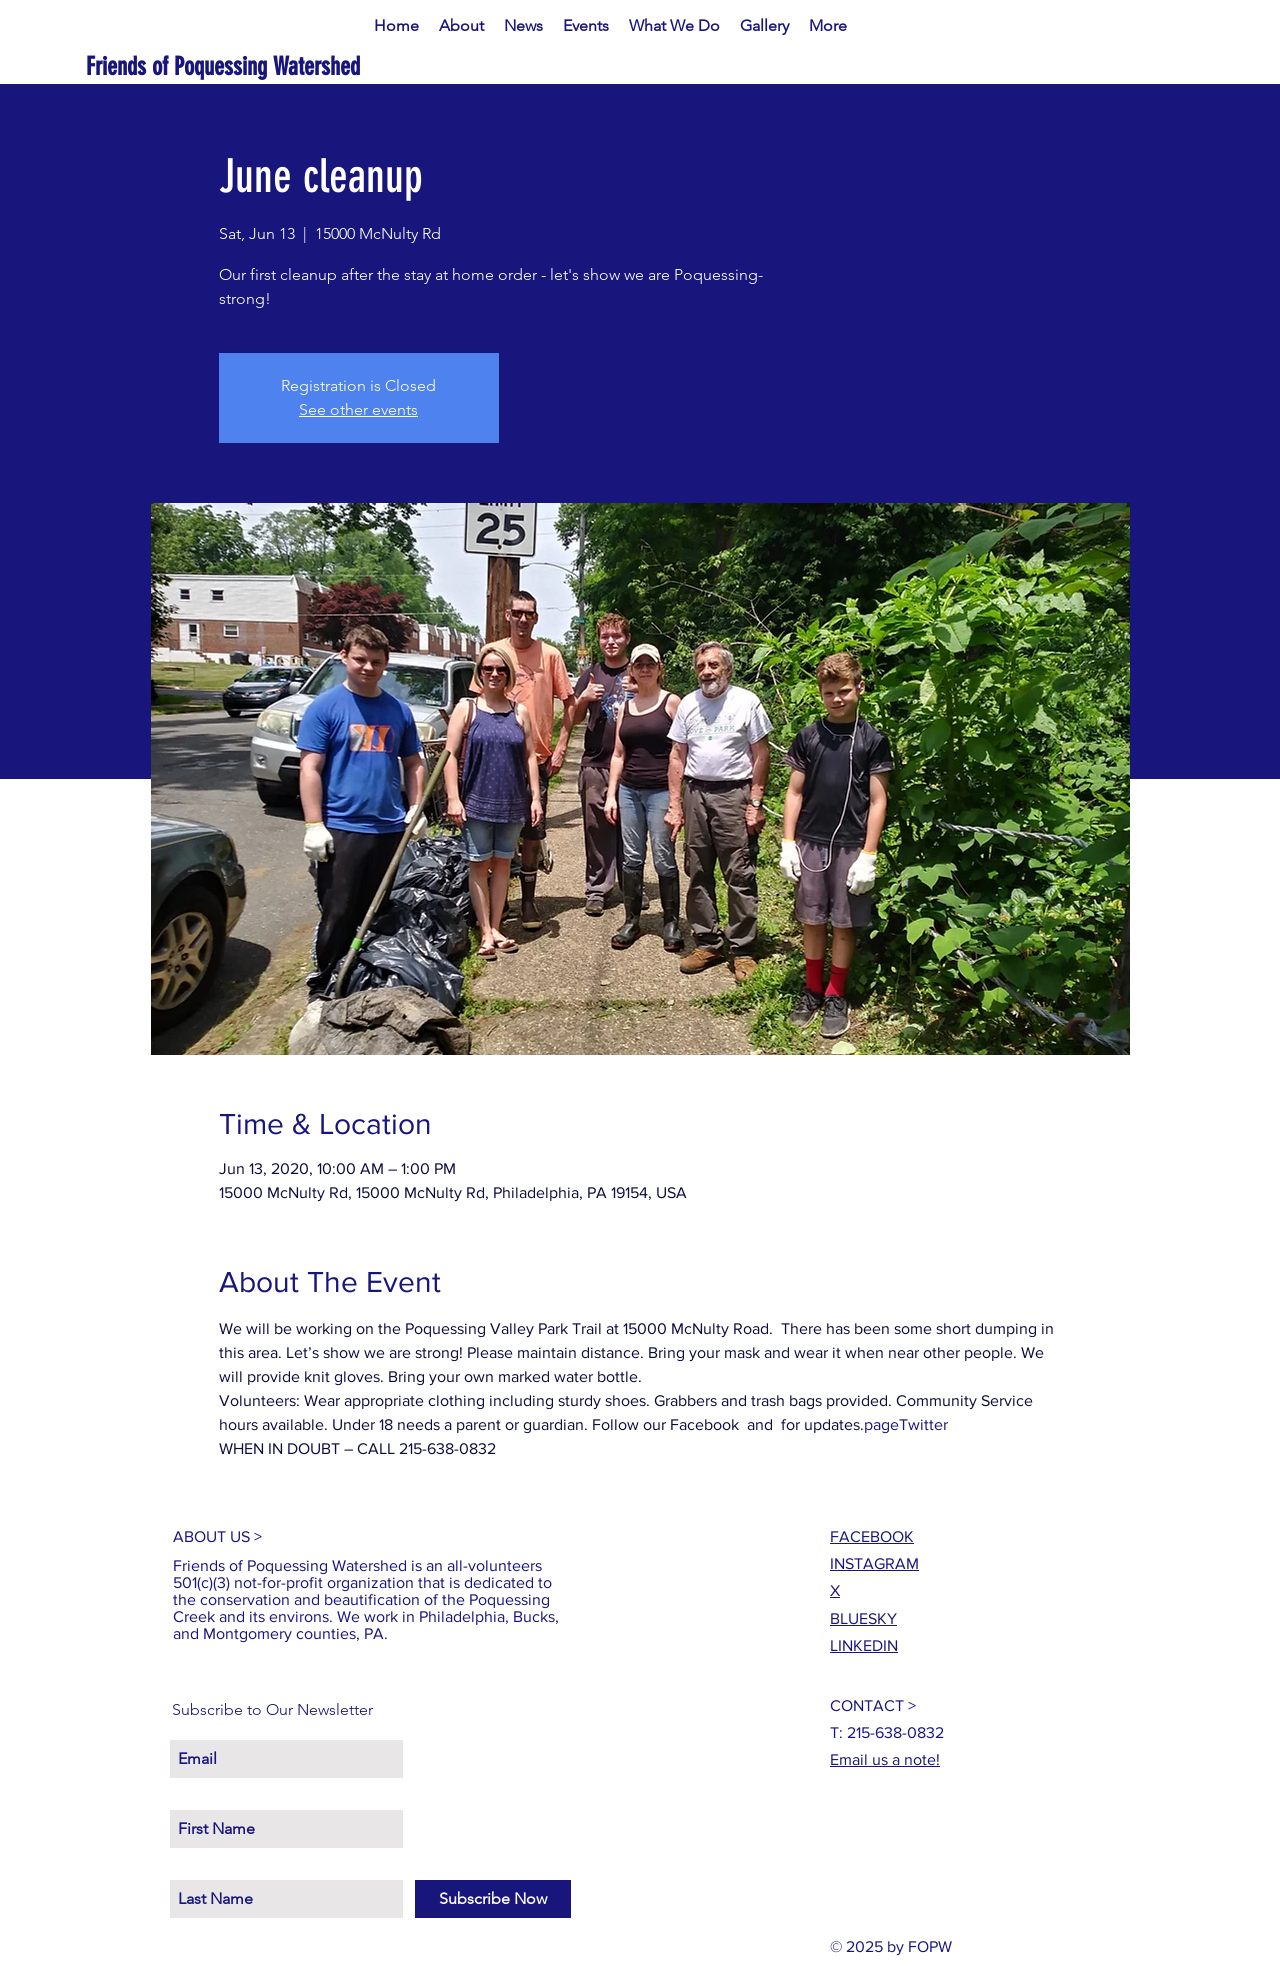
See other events (358, 409)
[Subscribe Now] (493, 1899)
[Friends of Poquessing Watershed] (287, 66)
